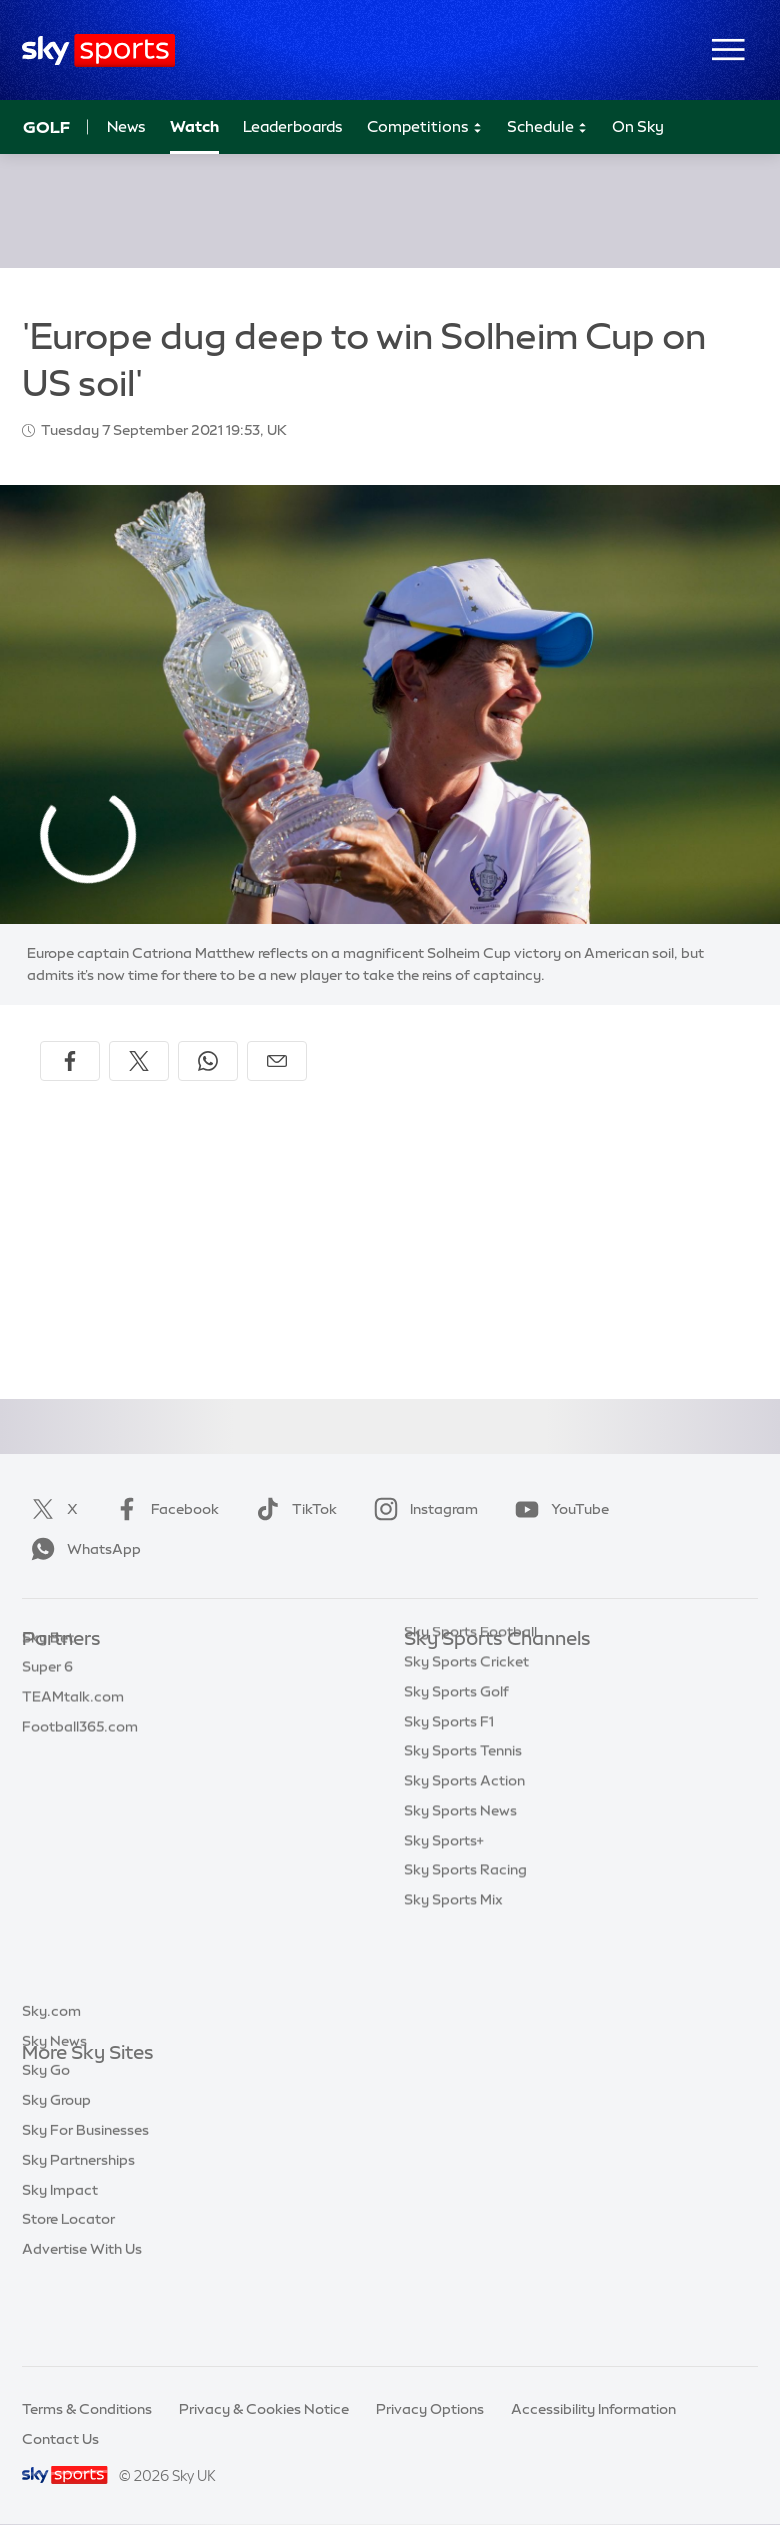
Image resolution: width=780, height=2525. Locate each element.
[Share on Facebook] (70, 1061)
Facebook (163, 1509)
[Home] (98, 50)
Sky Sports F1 (449, 1819)
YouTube (558, 1509)
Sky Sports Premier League (494, 1699)
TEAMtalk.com (73, 1729)
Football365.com (80, 1759)
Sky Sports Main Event (478, 1670)
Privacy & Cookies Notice (264, 2409)
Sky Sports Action (464, 1878)
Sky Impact (60, 2263)
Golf (46, 127)
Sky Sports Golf (456, 1789)
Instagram (422, 1509)
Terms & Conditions (87, 2409)
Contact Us (60, 2439)
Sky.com (51, 2084)
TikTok (292, 1509)
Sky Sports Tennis (463, 1848)
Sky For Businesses (85, 2203)
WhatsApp (82, 1549)
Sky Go (46, 2143)
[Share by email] (277, 1061)
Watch (194, 126)
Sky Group (56, 2173)
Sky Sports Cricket (466, 1759)
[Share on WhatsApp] (208, 1061)
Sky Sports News (460, 1908)
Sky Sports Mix (453, 1997)
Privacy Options (430, 2409)
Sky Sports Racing (465, 1967)
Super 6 (47, 1699)
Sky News (54, 2114)
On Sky (638, 126)
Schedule (547, 127)
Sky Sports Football (470, 1729)
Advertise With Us (82, 2322)
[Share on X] (139, 1061)
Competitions (425, 127)
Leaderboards (293, 126)
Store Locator (68, 2292)
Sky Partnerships (78, 2233)
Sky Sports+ (444, 1938)
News (126, 126)
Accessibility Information (593, 2409)
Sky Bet (48, 1670)
